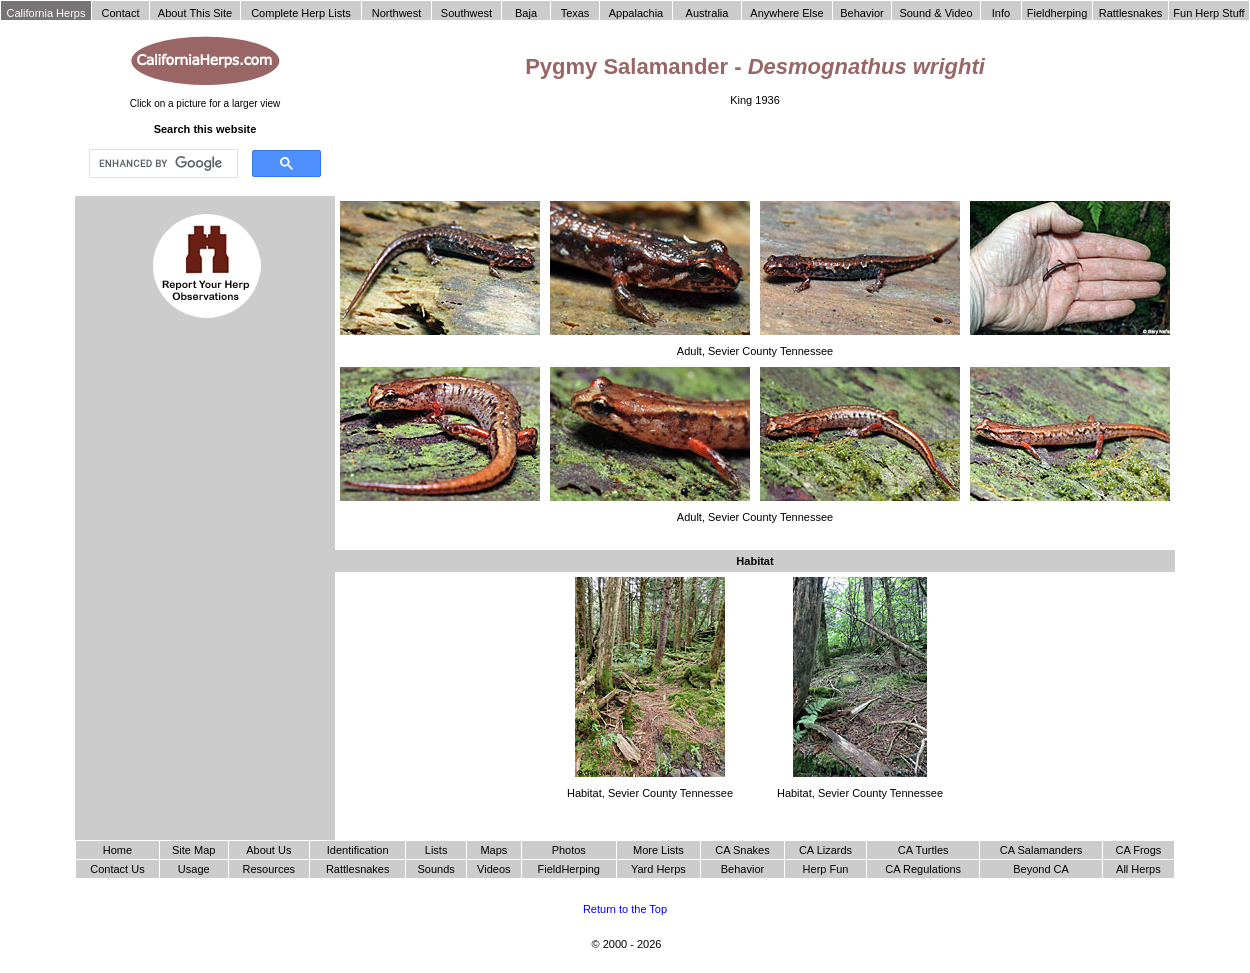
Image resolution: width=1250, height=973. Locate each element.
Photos (569, 850)
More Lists (658, 850)
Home (117, 850)
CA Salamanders (1041, 850)
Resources (269, 869)
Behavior (742, 869)
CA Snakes (742, 850)
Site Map (193, 850)
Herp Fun (826, 869)
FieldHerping (569, 869)
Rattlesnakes (358, 869)
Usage (194, 869)
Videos (493, 869)
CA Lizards (825, 850)
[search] (161, 164)
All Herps (1138, 869)
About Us (268, 850)
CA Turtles (923, 850)
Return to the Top (625, 909)
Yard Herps (658, 869)
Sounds (435, 869)
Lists (436, 850)
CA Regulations (923, 869)
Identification (358, 850)
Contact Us (117, 869)
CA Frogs (1138, 850)
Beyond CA (1041, 869)
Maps (493, 850)
